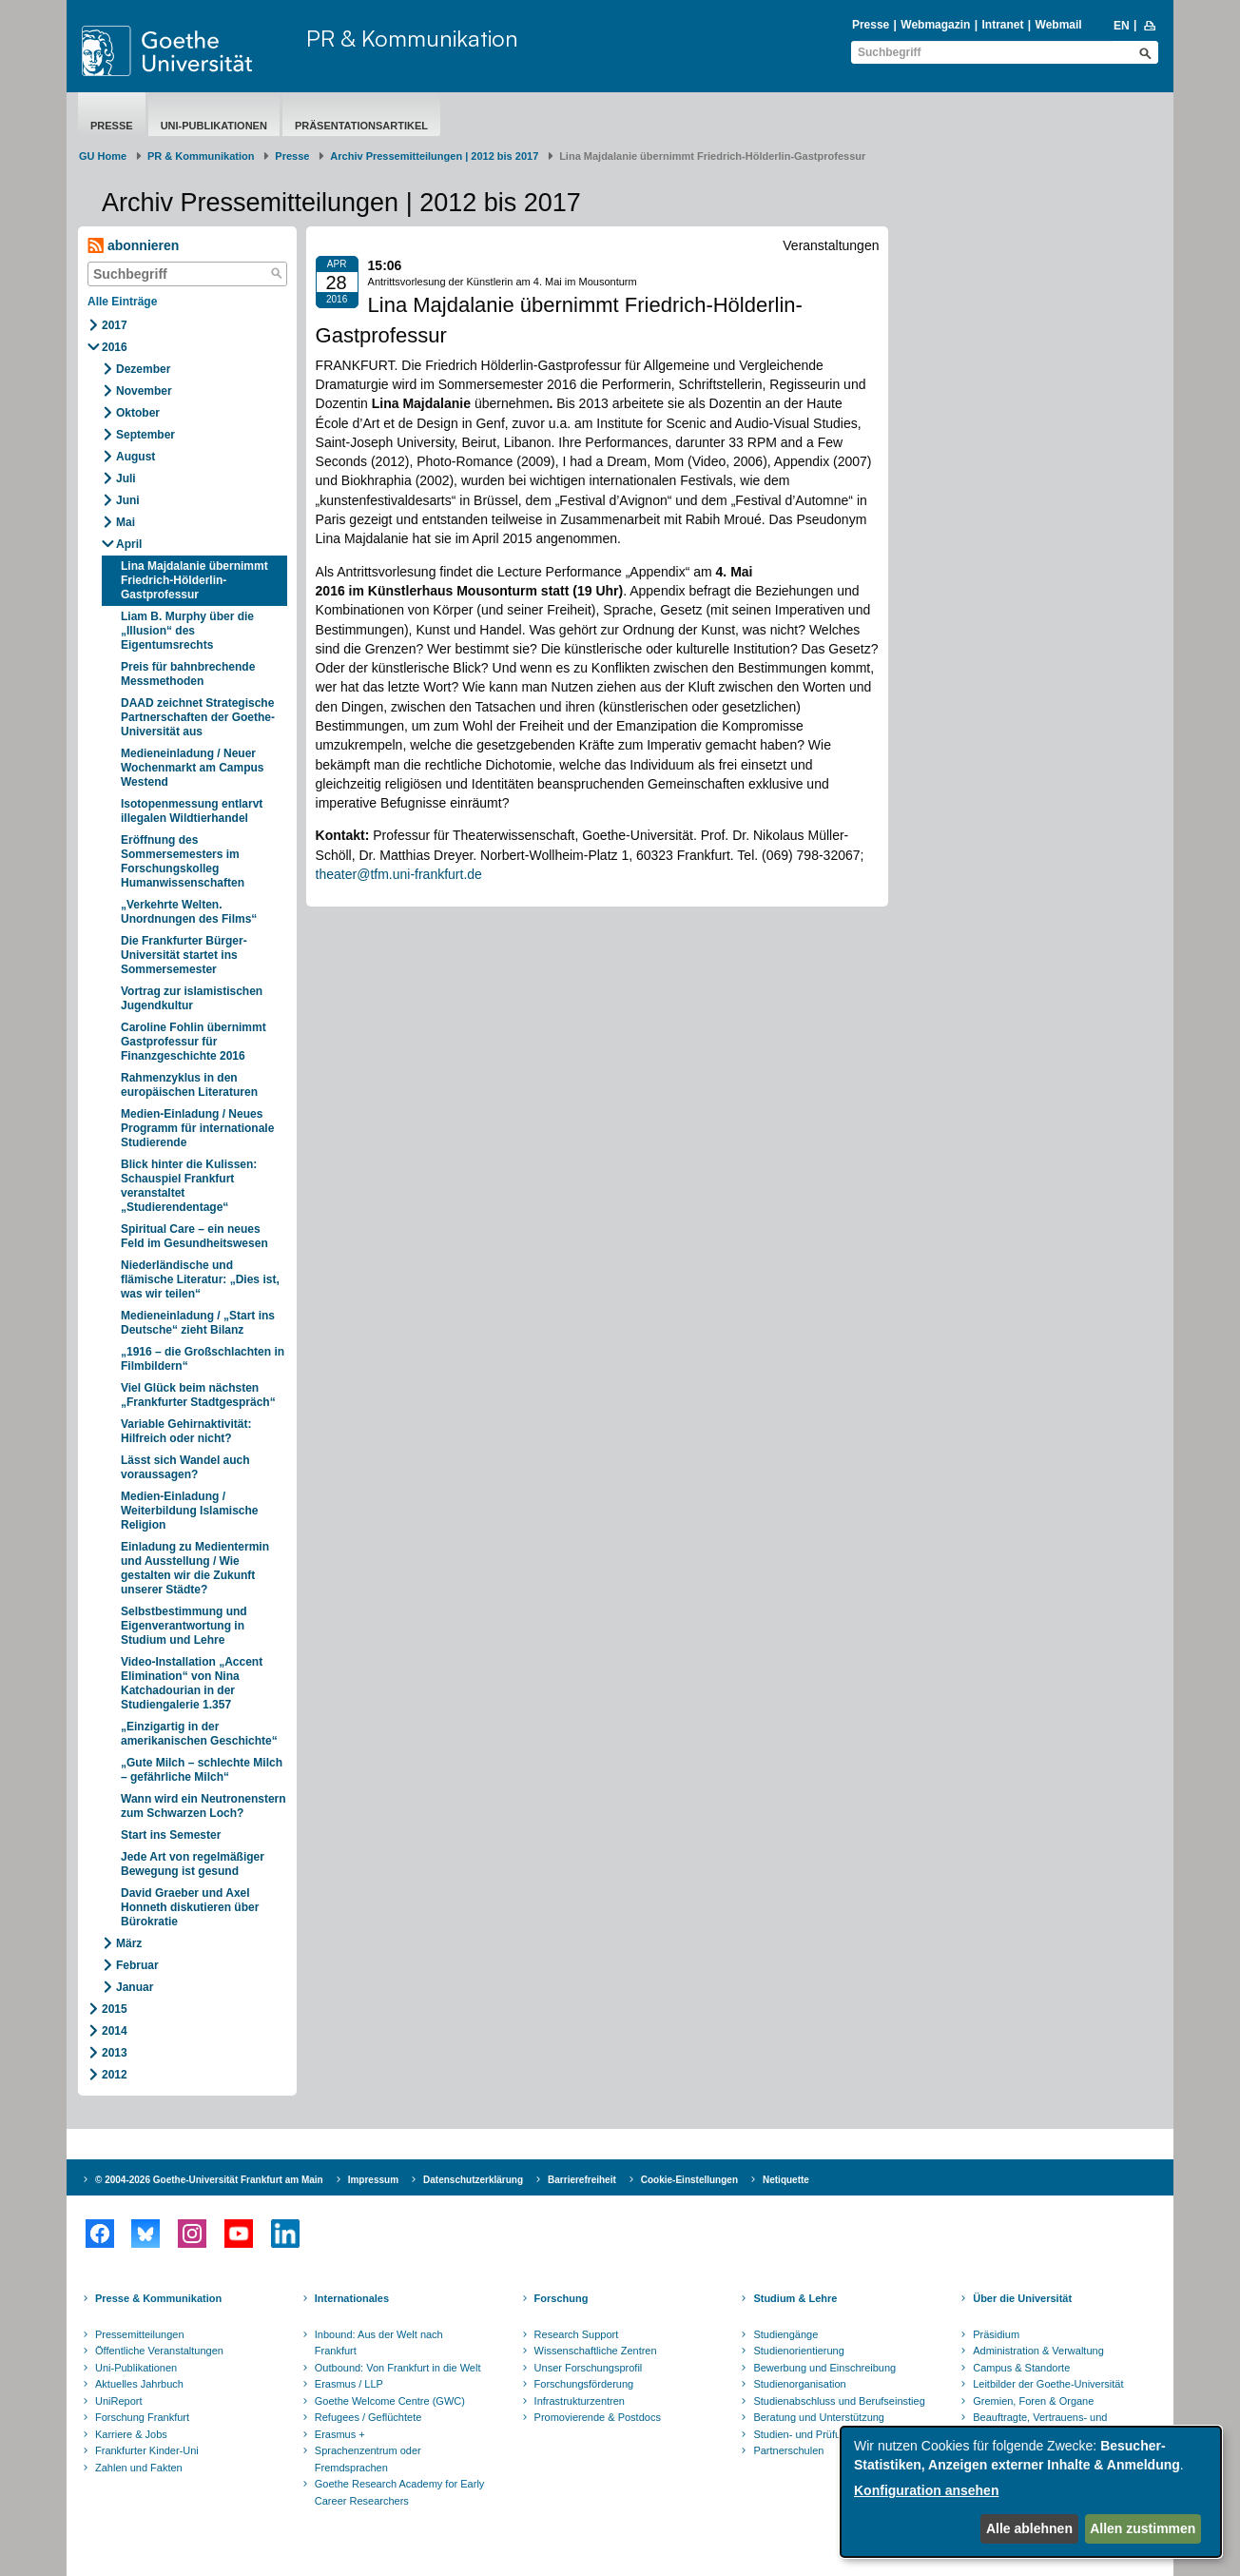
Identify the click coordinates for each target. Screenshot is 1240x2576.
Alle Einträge (122, 301)
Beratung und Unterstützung (818, 2417)
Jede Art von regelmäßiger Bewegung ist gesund (192, 1864)
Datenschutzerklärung (473, 2180)
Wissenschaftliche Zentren (595, 2350)
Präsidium (996, 2334)
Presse (870, 24)
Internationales (352, 2298)
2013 (114, 2052)
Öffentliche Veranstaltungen (159, 2350)
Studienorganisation (799, 2384)
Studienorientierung (798, 2350)
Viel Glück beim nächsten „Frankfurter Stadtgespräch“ (198, 1395)
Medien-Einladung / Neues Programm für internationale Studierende (197, 1128)
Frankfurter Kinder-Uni (147, 2450)
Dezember (143, 369)
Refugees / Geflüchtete (368, 2417)
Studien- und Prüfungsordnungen (830, 2434)
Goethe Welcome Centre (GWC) (390, 2401)
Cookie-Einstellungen (689, 2180)
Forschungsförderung (584, 2384)
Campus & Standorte (1021, 2367)
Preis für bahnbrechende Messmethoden (188, 674)
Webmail (1059, 24)
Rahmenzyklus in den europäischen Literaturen (189, 1085)
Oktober (138, 413)
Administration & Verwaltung (1038, 2350)
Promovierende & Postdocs (597, 2417)
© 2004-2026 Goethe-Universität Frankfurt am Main (209, 2180)
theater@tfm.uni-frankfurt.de (399, 874)
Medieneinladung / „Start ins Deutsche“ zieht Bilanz (198, 1323)
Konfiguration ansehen (926, 2490)
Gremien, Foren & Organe (1033, 2401)
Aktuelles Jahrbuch (139, 2384)
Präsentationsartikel (361, 125)
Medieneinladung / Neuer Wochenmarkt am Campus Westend (192, 768)
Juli (126, 478)
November (144, 391)
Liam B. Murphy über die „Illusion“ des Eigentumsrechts (187, 631)
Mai (125, 522)
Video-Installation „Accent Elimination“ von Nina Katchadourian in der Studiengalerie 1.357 (191, 1683)
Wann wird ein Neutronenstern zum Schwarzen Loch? (203, 1806)
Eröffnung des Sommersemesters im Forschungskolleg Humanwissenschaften (182, 861)
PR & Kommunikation (412, 38)
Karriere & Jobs (131, 2434)
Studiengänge (785, 2334)
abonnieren (133, 246)
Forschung (561, 2298)
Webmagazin (935, 24)
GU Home (102, 156)
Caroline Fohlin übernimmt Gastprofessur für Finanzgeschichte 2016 (193, 1042)
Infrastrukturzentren (579, 2401)
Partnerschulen (788, 2450)
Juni (128, 500)
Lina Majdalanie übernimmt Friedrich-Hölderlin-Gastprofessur (194, 580)
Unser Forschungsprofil (588, 2367)
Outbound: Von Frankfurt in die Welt (398, 2367)
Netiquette (786, 2180)
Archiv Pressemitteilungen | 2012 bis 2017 (434, 156)
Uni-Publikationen (214, 125)
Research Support (576, 2334)
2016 (114, 347)
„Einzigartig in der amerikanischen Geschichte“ (199, 1733)
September (145, 434)
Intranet (1002, 24)
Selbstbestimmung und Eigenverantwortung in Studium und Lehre (184, 1626)
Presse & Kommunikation (158, 2298)
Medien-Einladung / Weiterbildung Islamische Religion (189, 1511)
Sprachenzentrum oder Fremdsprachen (368, 2459)
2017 (114, 325)
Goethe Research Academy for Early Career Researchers (400, 2492)
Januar (134, 1987)
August (135, 456)
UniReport (119, 2401)
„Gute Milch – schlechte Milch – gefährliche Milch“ (201, 1770)
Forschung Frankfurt (142, 2417)
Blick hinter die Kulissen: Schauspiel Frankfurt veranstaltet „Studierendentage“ (189, 1186)
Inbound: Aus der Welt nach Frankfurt (379, 2343)
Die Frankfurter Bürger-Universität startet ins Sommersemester (184, 955)
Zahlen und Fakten (139, 2467)
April (129, 544)
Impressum (373, 2180)
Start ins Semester (171, 1835)
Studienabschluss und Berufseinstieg (838, 2401)
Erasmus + (340, 2434)
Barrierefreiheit (582, 2180)
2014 (114, 2031)
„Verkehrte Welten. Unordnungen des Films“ (189, 912)
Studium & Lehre (795, 2298)
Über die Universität (1022, 2298)
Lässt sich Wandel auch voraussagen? (185, 1467)
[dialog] (1031, 2492)
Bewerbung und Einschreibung (824, 2367)
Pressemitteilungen (139, 2334)
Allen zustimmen (1142, 2528)
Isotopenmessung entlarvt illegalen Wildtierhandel (191, 811)
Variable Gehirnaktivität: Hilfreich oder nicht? (186, 1431)
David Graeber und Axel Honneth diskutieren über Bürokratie (190, 1907)
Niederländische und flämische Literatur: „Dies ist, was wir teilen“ (200, 1279)
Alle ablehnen (1029, 2528)
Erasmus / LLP (349, 2384)
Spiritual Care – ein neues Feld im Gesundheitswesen (194, 1236)
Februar (137, 1965)
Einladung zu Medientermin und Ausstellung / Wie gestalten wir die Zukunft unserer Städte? (195, 1568)
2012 (114, 2074)
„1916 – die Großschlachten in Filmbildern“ (202, 1359)
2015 (114, 2009)
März (129, 1943)
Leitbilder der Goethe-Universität (1048, 2384)
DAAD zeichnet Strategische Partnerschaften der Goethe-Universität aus (198, 717)
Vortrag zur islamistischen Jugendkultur (191, 998)
